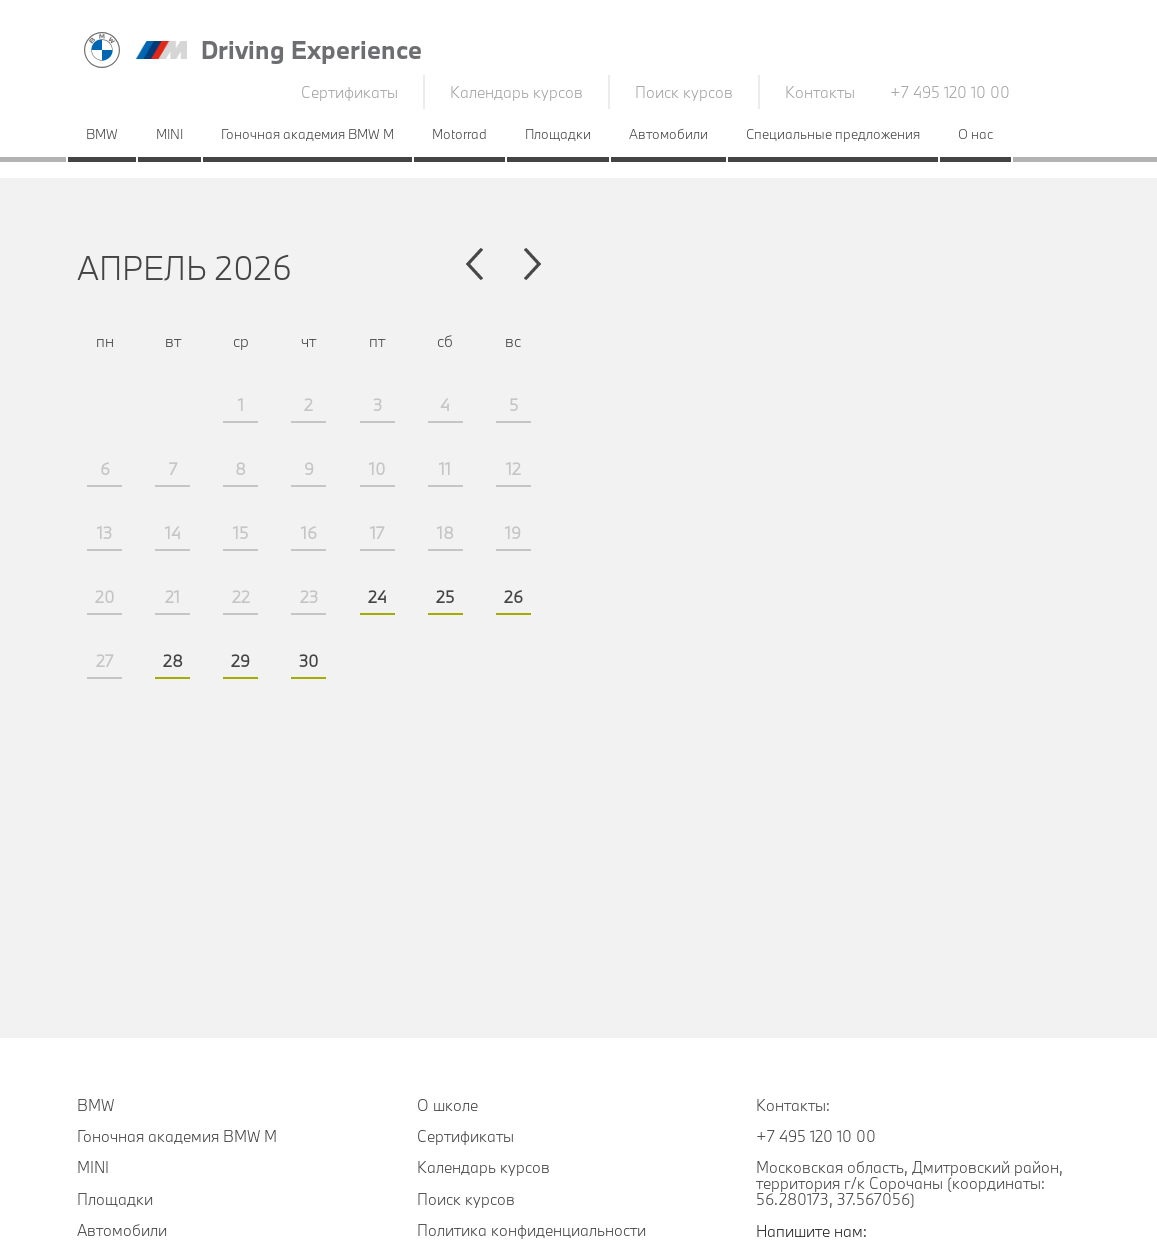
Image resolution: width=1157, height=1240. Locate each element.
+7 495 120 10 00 (950, 92)
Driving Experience (311, 50)
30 (308, 660)
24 (377, 596)
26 (513, 596)
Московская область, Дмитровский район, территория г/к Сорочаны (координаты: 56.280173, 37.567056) (909, 1183)
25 (445, 596)
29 (240, 660)
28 (173, 660)
